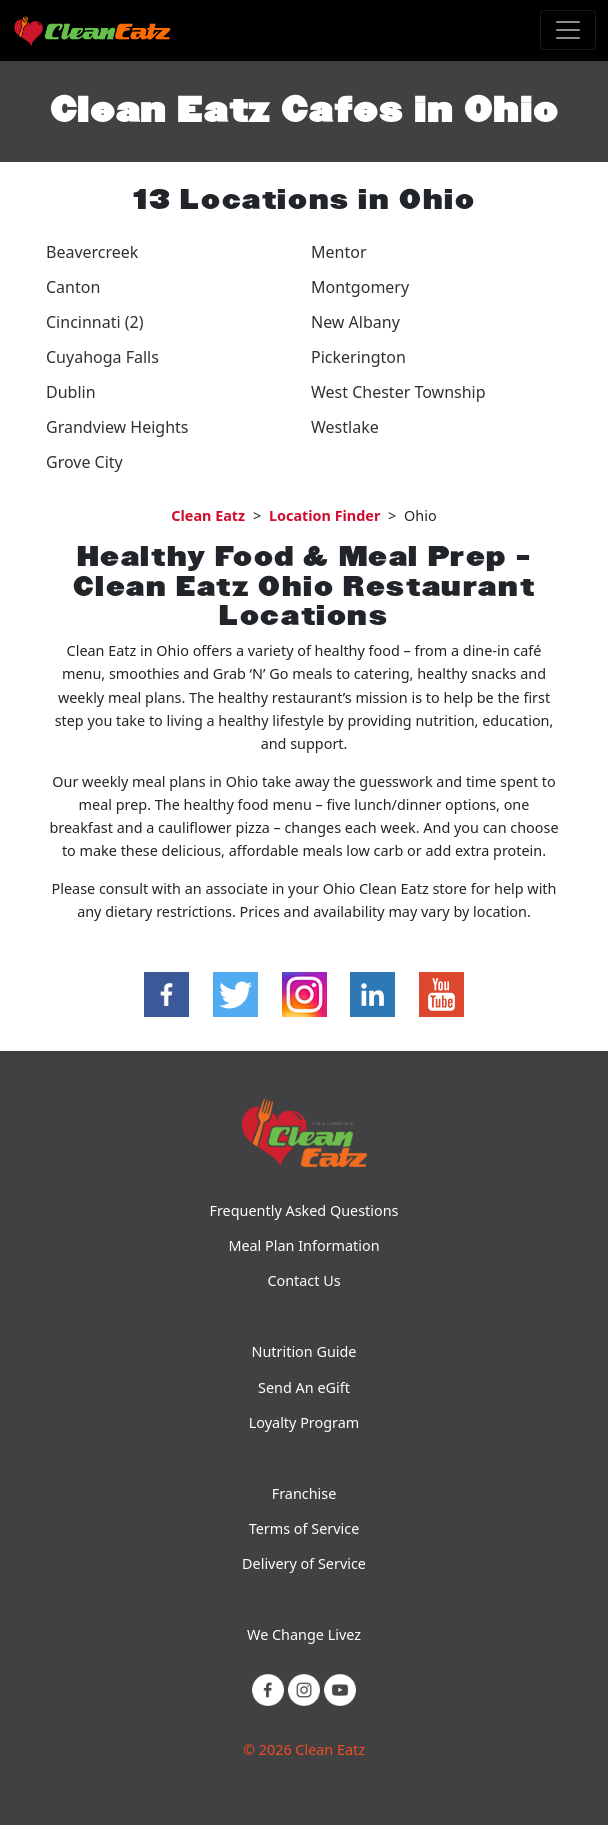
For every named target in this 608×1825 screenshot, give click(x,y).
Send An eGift (304, 1387)
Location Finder (324, 515)
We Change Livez (304, 1634)
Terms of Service (304, 1528)
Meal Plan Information (303, 1245)
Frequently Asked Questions (303, 1210)
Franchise (304, 1493)
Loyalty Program (304, 1422)
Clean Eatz (208, 515)
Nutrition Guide (304, 1351)
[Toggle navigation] (568, 30)
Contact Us (303, 1280)
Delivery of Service (304, 1563)
